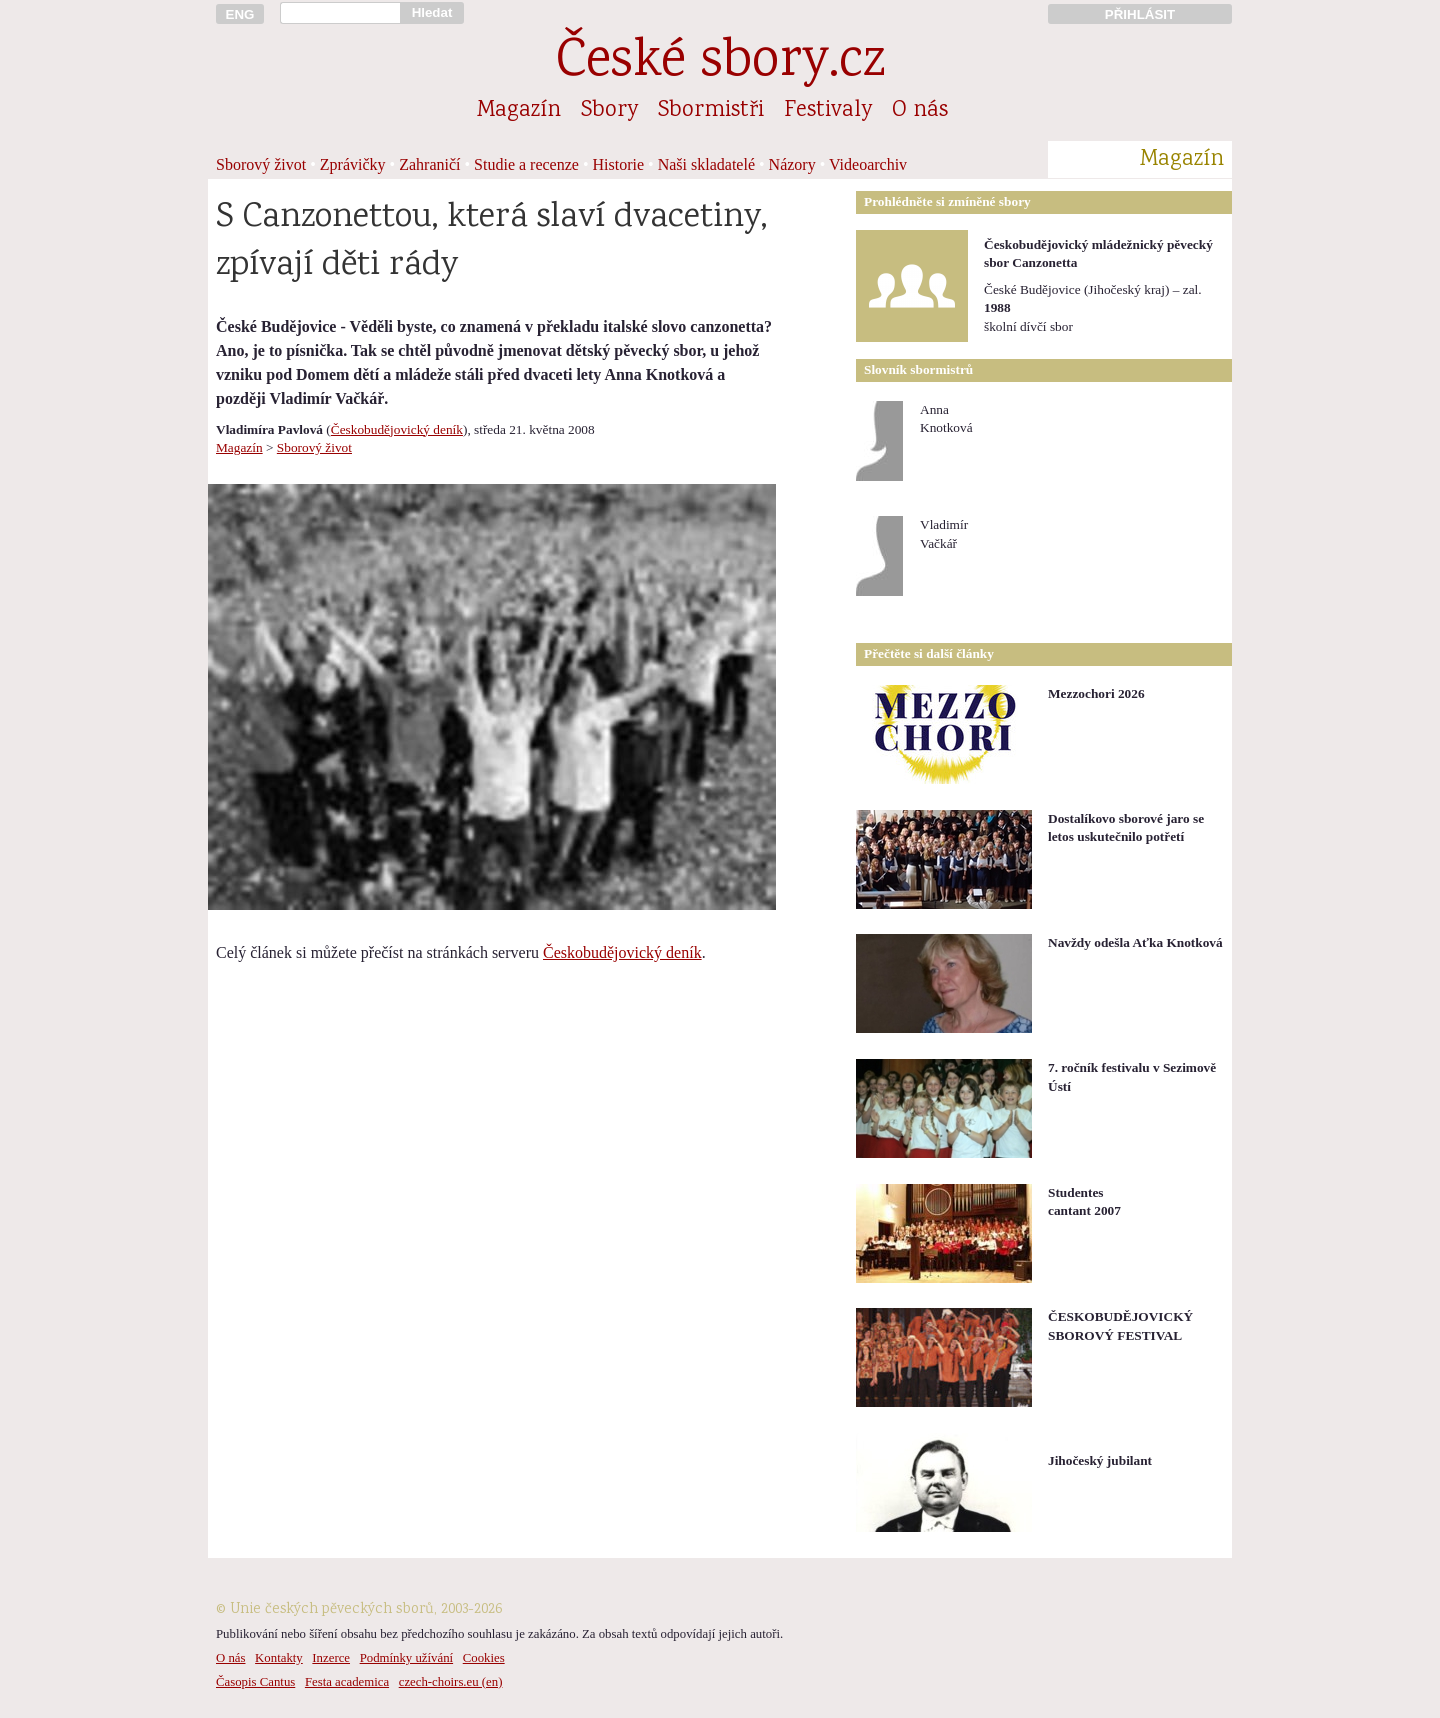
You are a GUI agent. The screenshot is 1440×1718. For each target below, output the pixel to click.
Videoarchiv (868, 164)
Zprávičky (353, 164)
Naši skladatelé (706, 164)
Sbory (609, 111)
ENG (240, 14)
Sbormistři (711, 111)
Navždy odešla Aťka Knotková (1135, 942)
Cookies (484, 1658)
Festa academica (347, 1682)
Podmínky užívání (406, 1658)
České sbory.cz (720, 63)
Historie (619, 164)
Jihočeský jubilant (1100, 1460)
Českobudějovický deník (397, 429)
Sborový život (261, 164)
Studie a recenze (526, 164)
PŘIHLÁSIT (1140, 14)
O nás (920, 111)
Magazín (519, 111)
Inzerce (331, 1658)
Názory (792, 164)
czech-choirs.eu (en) (451, 1682)
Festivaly (828, 111)
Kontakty (279, 1658)
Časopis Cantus (255, 1682)
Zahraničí (429, 164)
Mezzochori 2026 (1096, 693)
